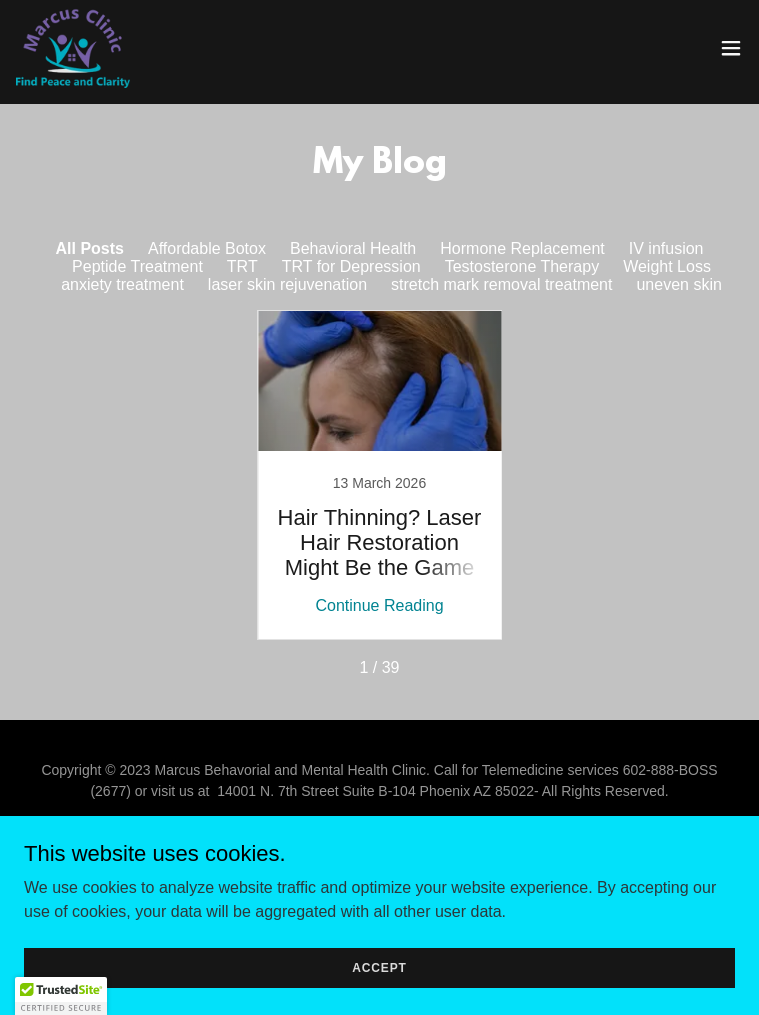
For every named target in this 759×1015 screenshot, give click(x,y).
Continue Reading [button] (379, 605)
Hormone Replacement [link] (522, 248)
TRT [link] (242, 266)
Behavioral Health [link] (353, 248)
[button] (731, 48)
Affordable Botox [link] (207, 248)
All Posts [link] (89, 248)
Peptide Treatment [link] (137, 266)
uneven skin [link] (678, 284)
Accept (379, 967)
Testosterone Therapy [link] (522, 266)
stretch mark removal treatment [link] (501, 284)
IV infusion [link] (666, 248)
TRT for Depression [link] (351, 266)
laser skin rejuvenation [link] (287, 284)
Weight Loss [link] (667, 266)
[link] (73, 48)
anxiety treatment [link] (122, 284)
